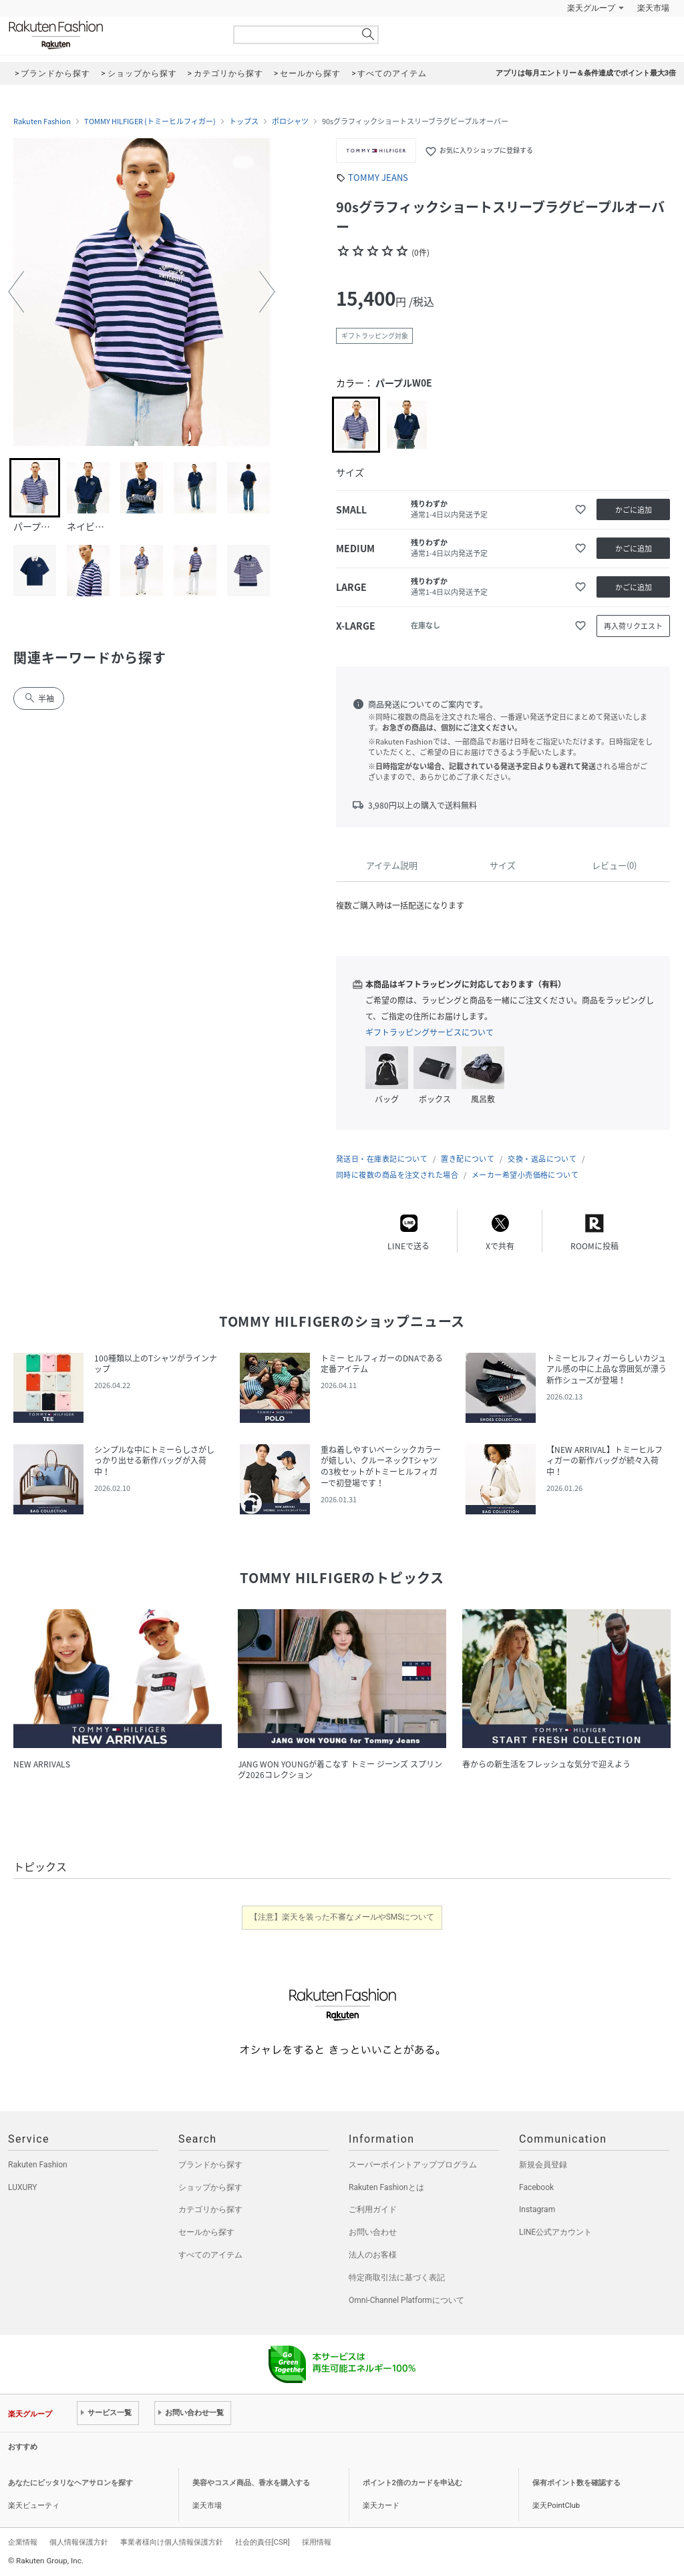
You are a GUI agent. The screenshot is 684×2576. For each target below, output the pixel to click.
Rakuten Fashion (111, 35)
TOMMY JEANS (378, 177)
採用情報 (316, 2542)
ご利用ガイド (373, 2209)
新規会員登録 (543, 2164)
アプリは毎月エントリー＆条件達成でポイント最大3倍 (586, 73)
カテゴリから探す (210, 2209)
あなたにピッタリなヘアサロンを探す (70, 2483)
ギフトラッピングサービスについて (429, 1032)
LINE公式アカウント (555, 2232)
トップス (244, 121)
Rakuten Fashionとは (386, 2187)
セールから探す (206, 2232)
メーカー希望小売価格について (525, 1174)
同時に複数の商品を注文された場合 (397, 1174)
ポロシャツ (290, 121)
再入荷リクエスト (633, 626)
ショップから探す (210, 2187)
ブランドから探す (210, 2164)
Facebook (536, 2187)
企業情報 (22, 2542)
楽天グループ (591, 8)
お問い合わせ (373, 2232)
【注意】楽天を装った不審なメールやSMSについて (342, 1917)
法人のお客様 (373, 2255)
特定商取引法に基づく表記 (397, 2277)
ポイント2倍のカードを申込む (412, 2483)
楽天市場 (653, 8)
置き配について (467, 1158)
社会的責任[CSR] (262, 2542)
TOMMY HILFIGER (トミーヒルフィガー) (150, 121)
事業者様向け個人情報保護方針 (171, 2542)
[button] (16, 291)
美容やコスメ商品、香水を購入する (251, 2483)
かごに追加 (633, 509)
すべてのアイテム (210, 2255)
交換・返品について (542, 1158)
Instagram (537, 2209)
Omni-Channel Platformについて (406, 2300)
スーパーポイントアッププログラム (413, 2164)
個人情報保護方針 (78, 2542)
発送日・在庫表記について (382, 1158)
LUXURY (22, 2187)
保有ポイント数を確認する (576, 2483)
